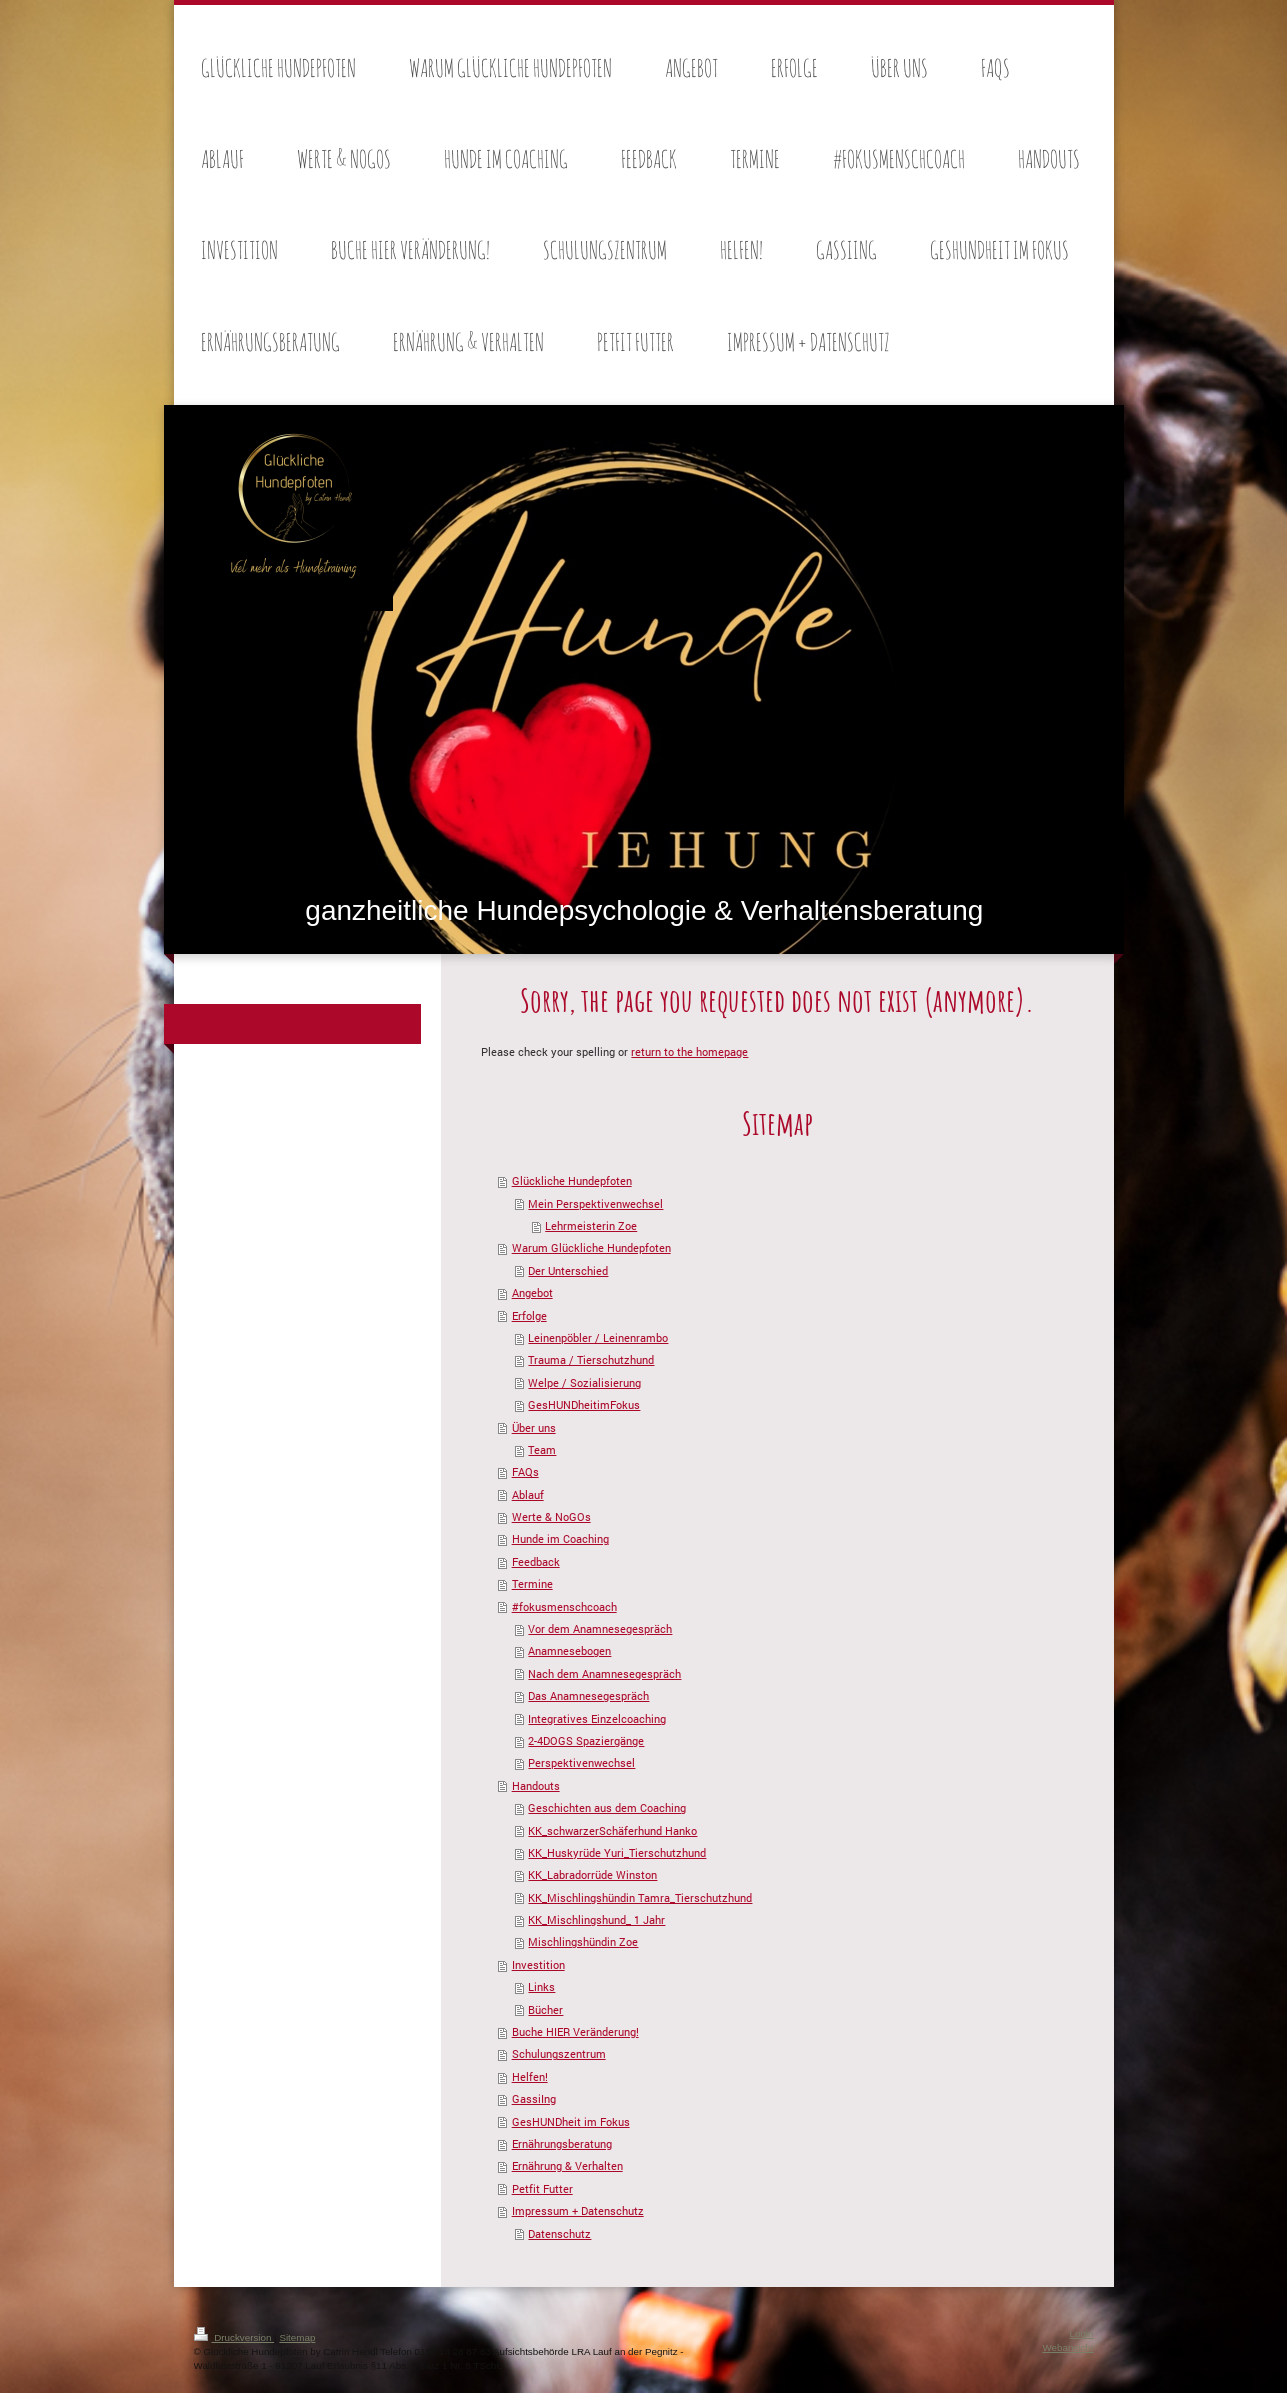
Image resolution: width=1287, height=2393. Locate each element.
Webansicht (1067, 2347)
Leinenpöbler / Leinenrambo (598, 1337)
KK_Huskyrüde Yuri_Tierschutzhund (617, 1852)
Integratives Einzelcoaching (597, 1718)
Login (1082, 2333)
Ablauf (528, 1494)
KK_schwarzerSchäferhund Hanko (612, 1830)
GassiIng (534, 2098)
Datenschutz (559, 2233)
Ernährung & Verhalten (567, 2165)
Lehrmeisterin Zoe (591, 1225)
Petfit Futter (542, 2188)
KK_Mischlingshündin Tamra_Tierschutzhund (640, 1897)
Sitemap (297, 2337)
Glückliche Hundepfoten (572, 1180)
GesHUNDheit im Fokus (571, 2121)
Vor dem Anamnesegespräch (600, 1628)
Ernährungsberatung (562, 2143)
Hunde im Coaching (560, 1538)
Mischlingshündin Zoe (583, 1941)
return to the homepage (689, 1051)
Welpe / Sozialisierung (584, 1382)
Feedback (536, 1561)
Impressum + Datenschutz (578, 2210)
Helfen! (530, 2076)
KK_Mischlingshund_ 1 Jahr (596, 1919)
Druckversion (234, 2337)
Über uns (534, 1427)
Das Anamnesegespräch (588, 1695)
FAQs (525, 1471)
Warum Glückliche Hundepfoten (591, 1247)
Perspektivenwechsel (581, 1762)
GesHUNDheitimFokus (584, 1404)
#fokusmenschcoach (564, 1606)
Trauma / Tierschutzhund (591, 1359)
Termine (532, 1583)
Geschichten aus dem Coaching (607, 1807)
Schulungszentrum (559, 2053)
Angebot (532, 1292)
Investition (538, 1964)
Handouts (536, 1785)
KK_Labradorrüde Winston (592, 1874)
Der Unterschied (568, 1270)
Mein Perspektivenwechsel (595, 1203)
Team (542, 1449)
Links (541, 1986)
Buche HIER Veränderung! (575, 2031)
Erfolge (529, 1315)
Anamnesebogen (569, 1650)
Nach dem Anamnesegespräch (604, 1673)
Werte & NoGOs (551, 1516)
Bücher (545, 2009)
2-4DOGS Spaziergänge (586, 1740)
